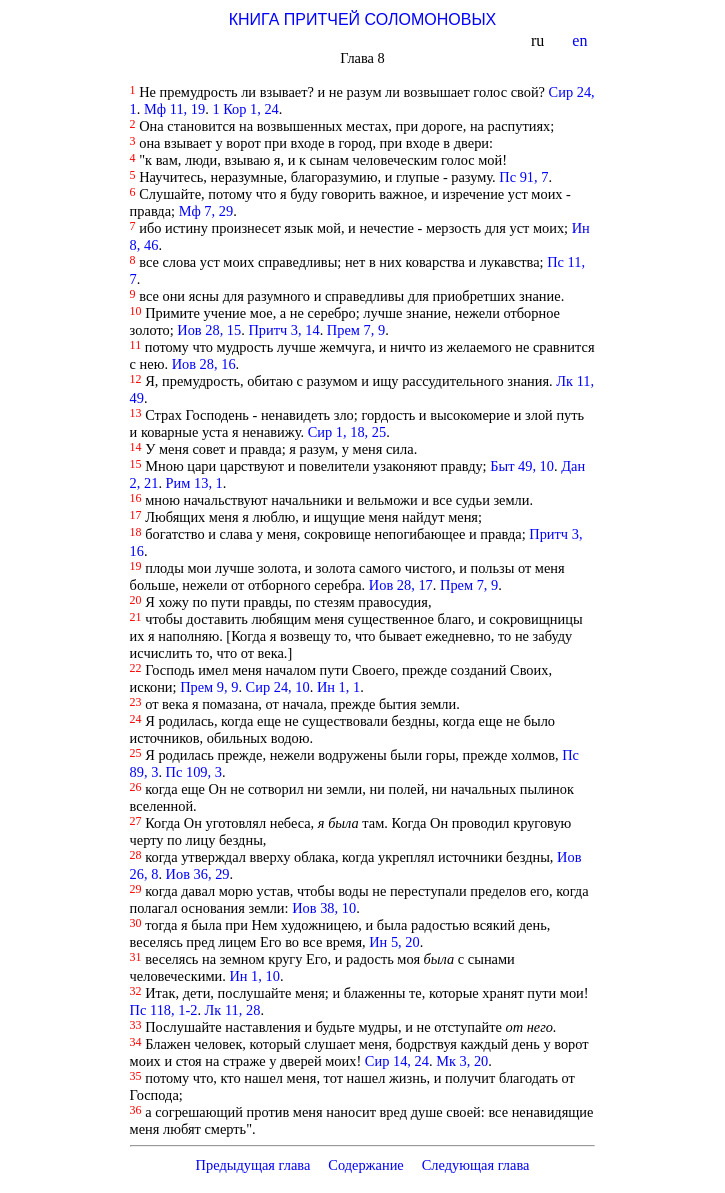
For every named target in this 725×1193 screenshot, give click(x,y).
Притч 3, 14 (283, 330)
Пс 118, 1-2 (164, 1010)
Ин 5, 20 (394, 942)
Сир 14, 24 (397, 1061)
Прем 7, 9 (356, 330)
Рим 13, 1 (194, 483)
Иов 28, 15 (209, 330)
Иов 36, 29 (198, 874)
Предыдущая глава (252, 1165)
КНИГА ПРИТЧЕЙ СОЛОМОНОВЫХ (363, 19)
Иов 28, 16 (204, 364)
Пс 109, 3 (194, 772)
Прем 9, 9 (209, 687)
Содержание (366, 1165)
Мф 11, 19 (174, 109)
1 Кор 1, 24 (245, 109)
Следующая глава (476, 1165)
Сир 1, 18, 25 (347, 432)
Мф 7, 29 (206, 211)
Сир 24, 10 (278, 687)
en (581, 40)
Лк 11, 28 (233, 1010)
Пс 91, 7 (523, 177)
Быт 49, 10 (522, 466)
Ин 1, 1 (338, 687)
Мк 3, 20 (462, 1061)
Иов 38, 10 (324, 908)
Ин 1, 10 (254, 976)
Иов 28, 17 (401, 585)
